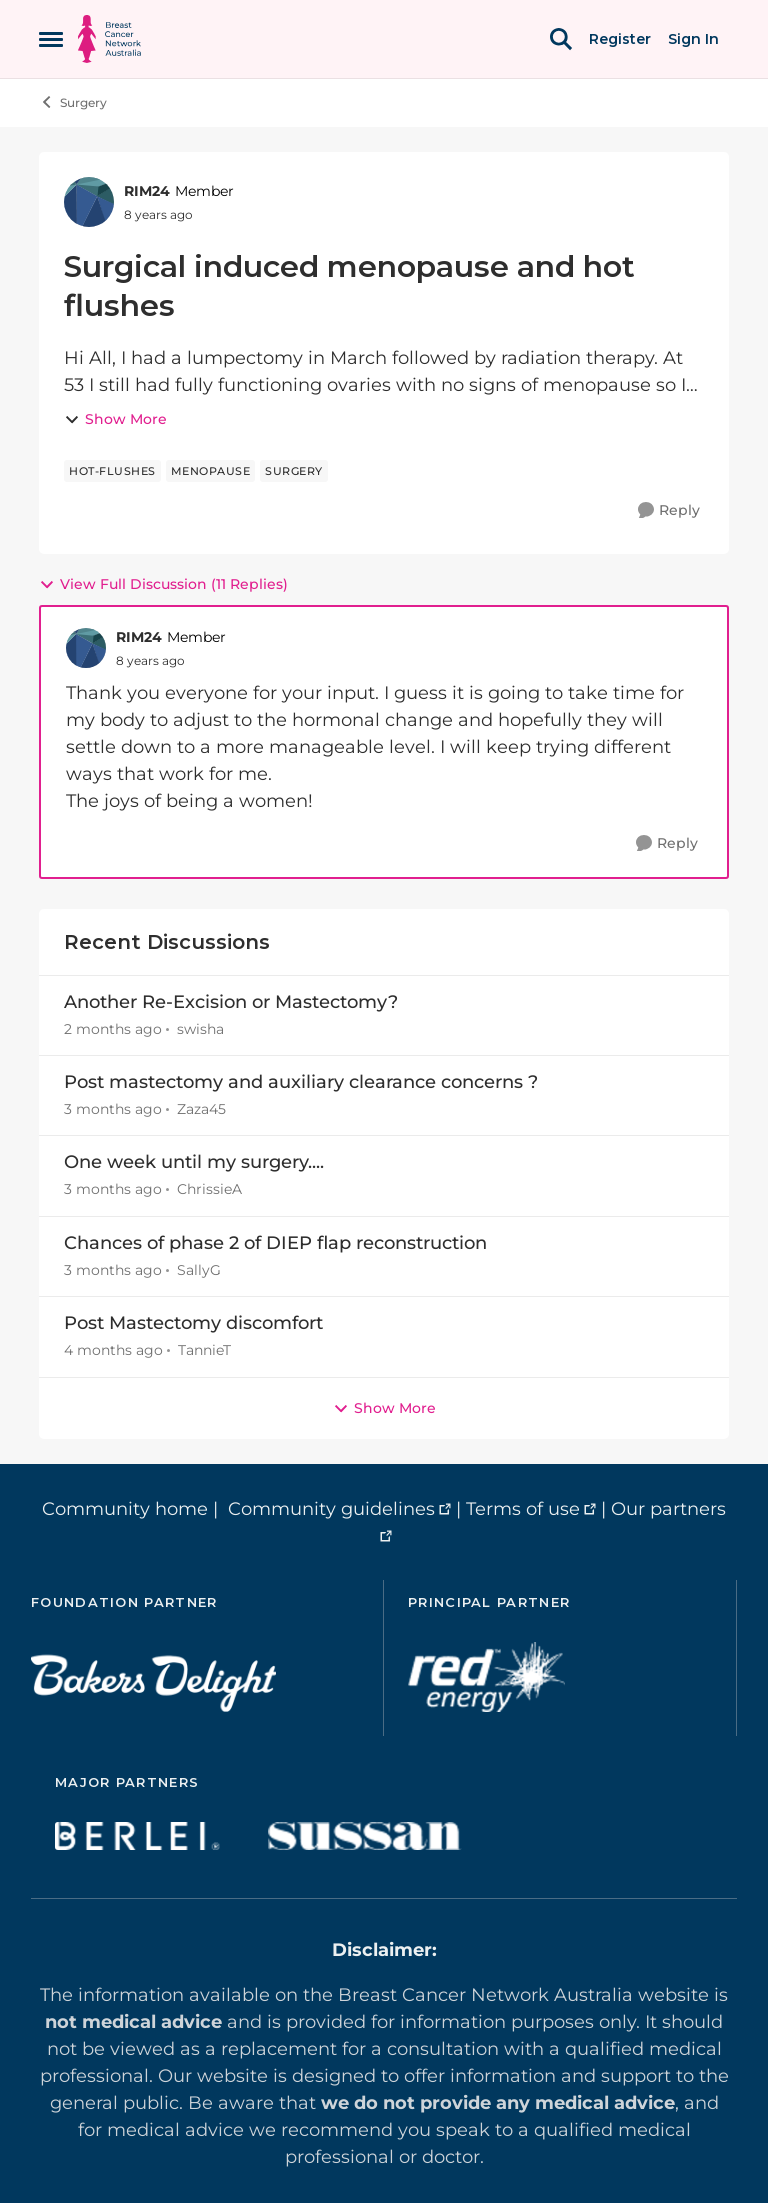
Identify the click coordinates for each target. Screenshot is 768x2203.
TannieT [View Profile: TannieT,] (204, 1351)
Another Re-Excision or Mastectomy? (231, 1002)
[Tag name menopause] (211, 471)
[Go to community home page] (109, 39)
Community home (125, 1509)
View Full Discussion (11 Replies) (163, 584)
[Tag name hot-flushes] (112, 471)
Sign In (693, 39)
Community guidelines (331, 1509)
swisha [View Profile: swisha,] (200, 1029)
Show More (115, 419)
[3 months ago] (113, 1109)
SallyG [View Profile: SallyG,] (199, 1270)
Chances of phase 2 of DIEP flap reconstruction (275, 1243)
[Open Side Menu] (51, 39)
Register (620, 39)
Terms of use (523, 1509)
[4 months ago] (113, 1351)
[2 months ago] (113, 1029)
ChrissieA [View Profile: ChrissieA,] (209, 1190)
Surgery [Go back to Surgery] (73, 102)
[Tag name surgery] (294, 471)
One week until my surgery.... (194, 1162)
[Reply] (669, 510)
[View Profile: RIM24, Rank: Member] (89, 202)
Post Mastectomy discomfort (193, 1323)
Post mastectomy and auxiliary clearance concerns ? (301, 1082)
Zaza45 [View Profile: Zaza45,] (201, 1109)
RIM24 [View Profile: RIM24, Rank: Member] (147, 191)
